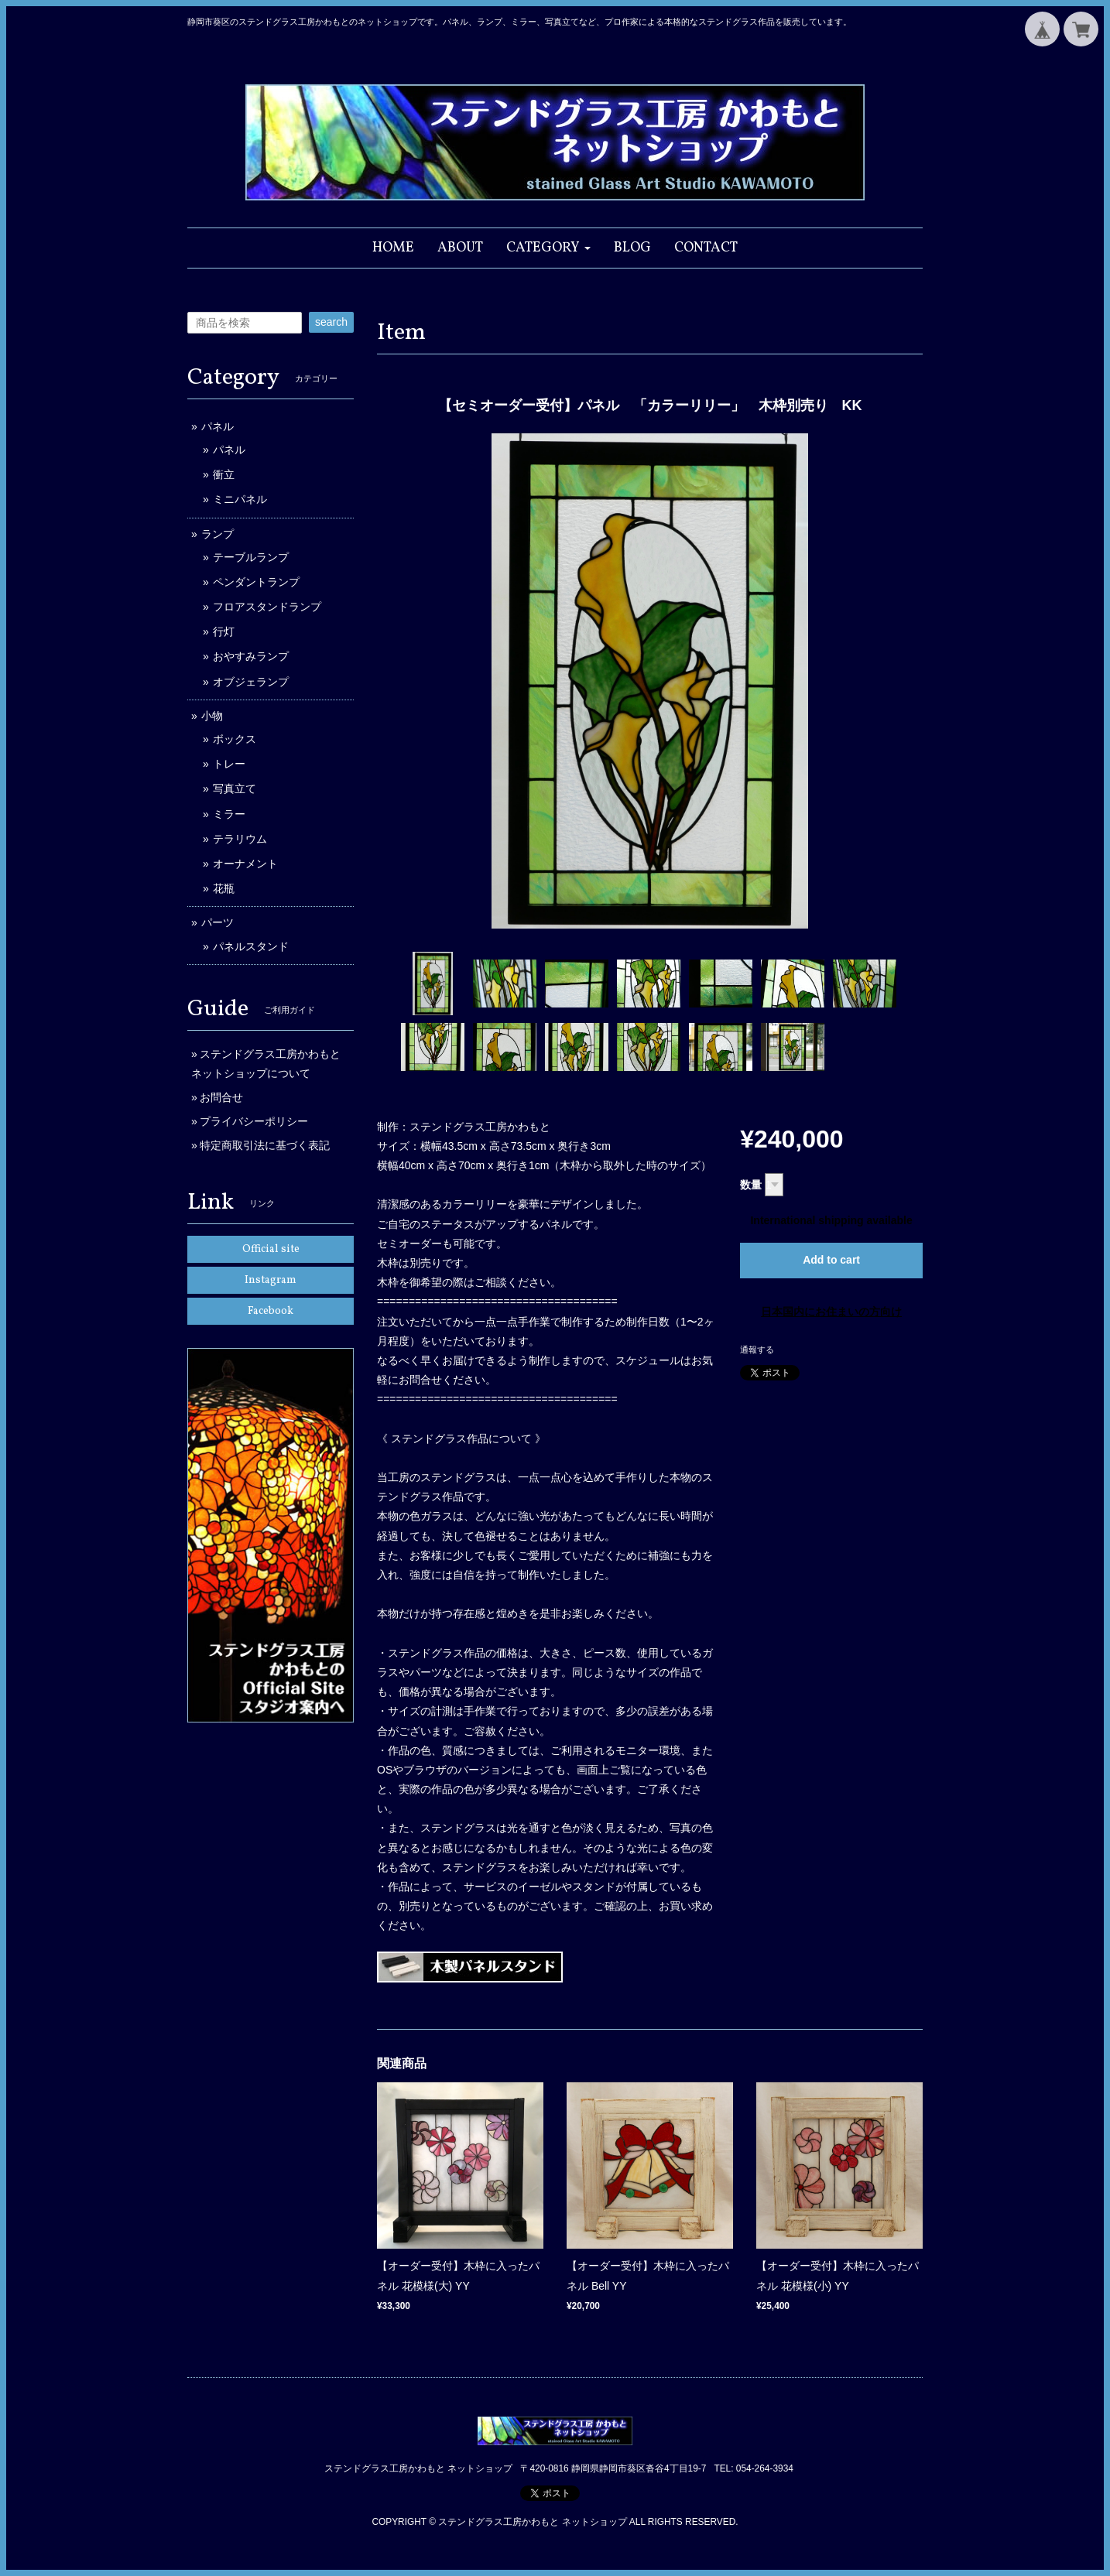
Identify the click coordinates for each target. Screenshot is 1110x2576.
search (331, 322)
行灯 (224, 631)
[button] (548, 248)
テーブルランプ (251, 557)
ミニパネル (240, 499)
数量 (751, 1185)
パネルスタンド (251, 946)
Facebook (270, 1311)
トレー (229, 764)
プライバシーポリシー (254, 1121)
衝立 (224, 474)
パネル (217, 426)
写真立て (234, 788)
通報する (757, 1349)
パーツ (217, 922)
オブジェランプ (251, 682)
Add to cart (831, 1260)
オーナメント (245, 863)
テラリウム (240, 839)
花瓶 (224, 888)
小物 (212, 716)
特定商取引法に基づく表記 (265, 1145)
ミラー (229, 814)
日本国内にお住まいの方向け (831, 1311)
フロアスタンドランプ (267, 606)
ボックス (234, 739)
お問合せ (221, 1097)
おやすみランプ (251, 656)
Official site (271, 1249)
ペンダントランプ (256, 582)
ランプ (217, 534)
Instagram (270, 1280)
